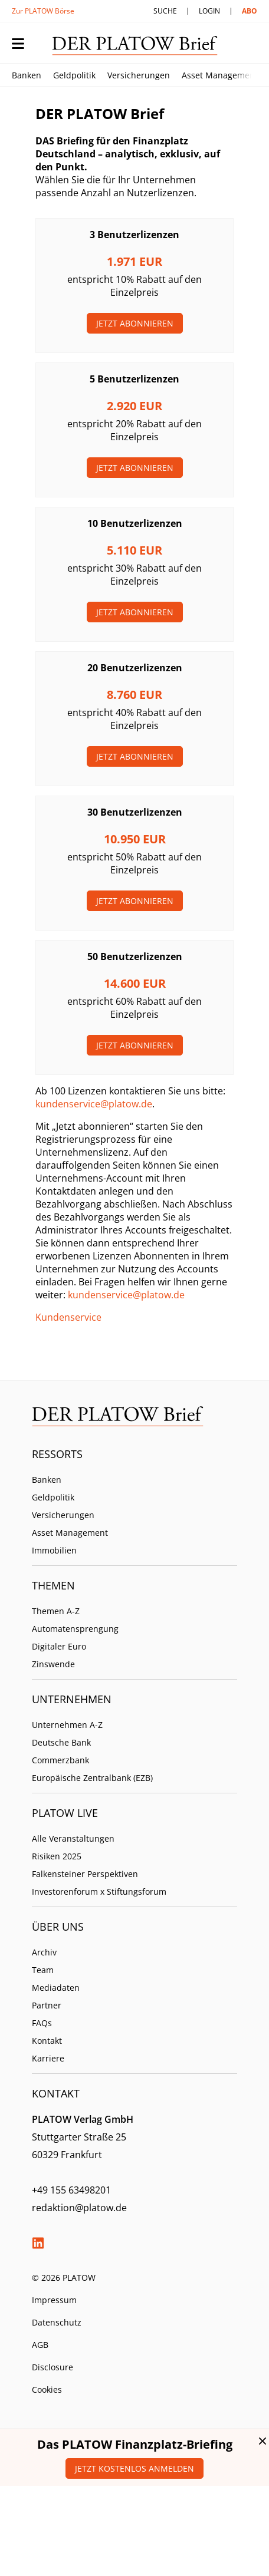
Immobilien (54, 1550)
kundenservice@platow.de (93, 1103)
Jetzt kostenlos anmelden (134, 2468)
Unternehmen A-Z (67, 1724)
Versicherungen (138, 75)
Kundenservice (68, 1317)
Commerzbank (60, 1760)
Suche (165, 11)
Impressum (54, 2299)
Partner (46, 2005)
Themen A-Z (56, 1611)
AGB (40, 2344)
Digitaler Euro (59, 1646)
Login (209, 11)
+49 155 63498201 (71, 2190)
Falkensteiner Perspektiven (85, 1873)
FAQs (42, 2023)
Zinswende (53, 1664)
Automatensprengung (75, 1628)
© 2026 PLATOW (64, 2277)
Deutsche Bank (61, 1742)
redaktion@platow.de (79, 2207)
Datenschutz (56, 2322)
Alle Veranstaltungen (73, 1838)
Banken (26, 75)
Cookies (47, 2389)
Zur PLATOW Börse (43, 11)
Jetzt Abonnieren (134, 323)
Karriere (48, 2058)
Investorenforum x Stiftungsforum (99, 1891)
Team (43, 1969)
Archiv (44, 1952)
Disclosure (52, 2367)
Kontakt (47, 2040)
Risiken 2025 (56, 1856)
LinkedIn (38, 2243)
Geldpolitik (74, 75)
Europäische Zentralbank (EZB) (92, 1777)
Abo (249, 11)
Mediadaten (56, 1987)
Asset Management (220, 75)
